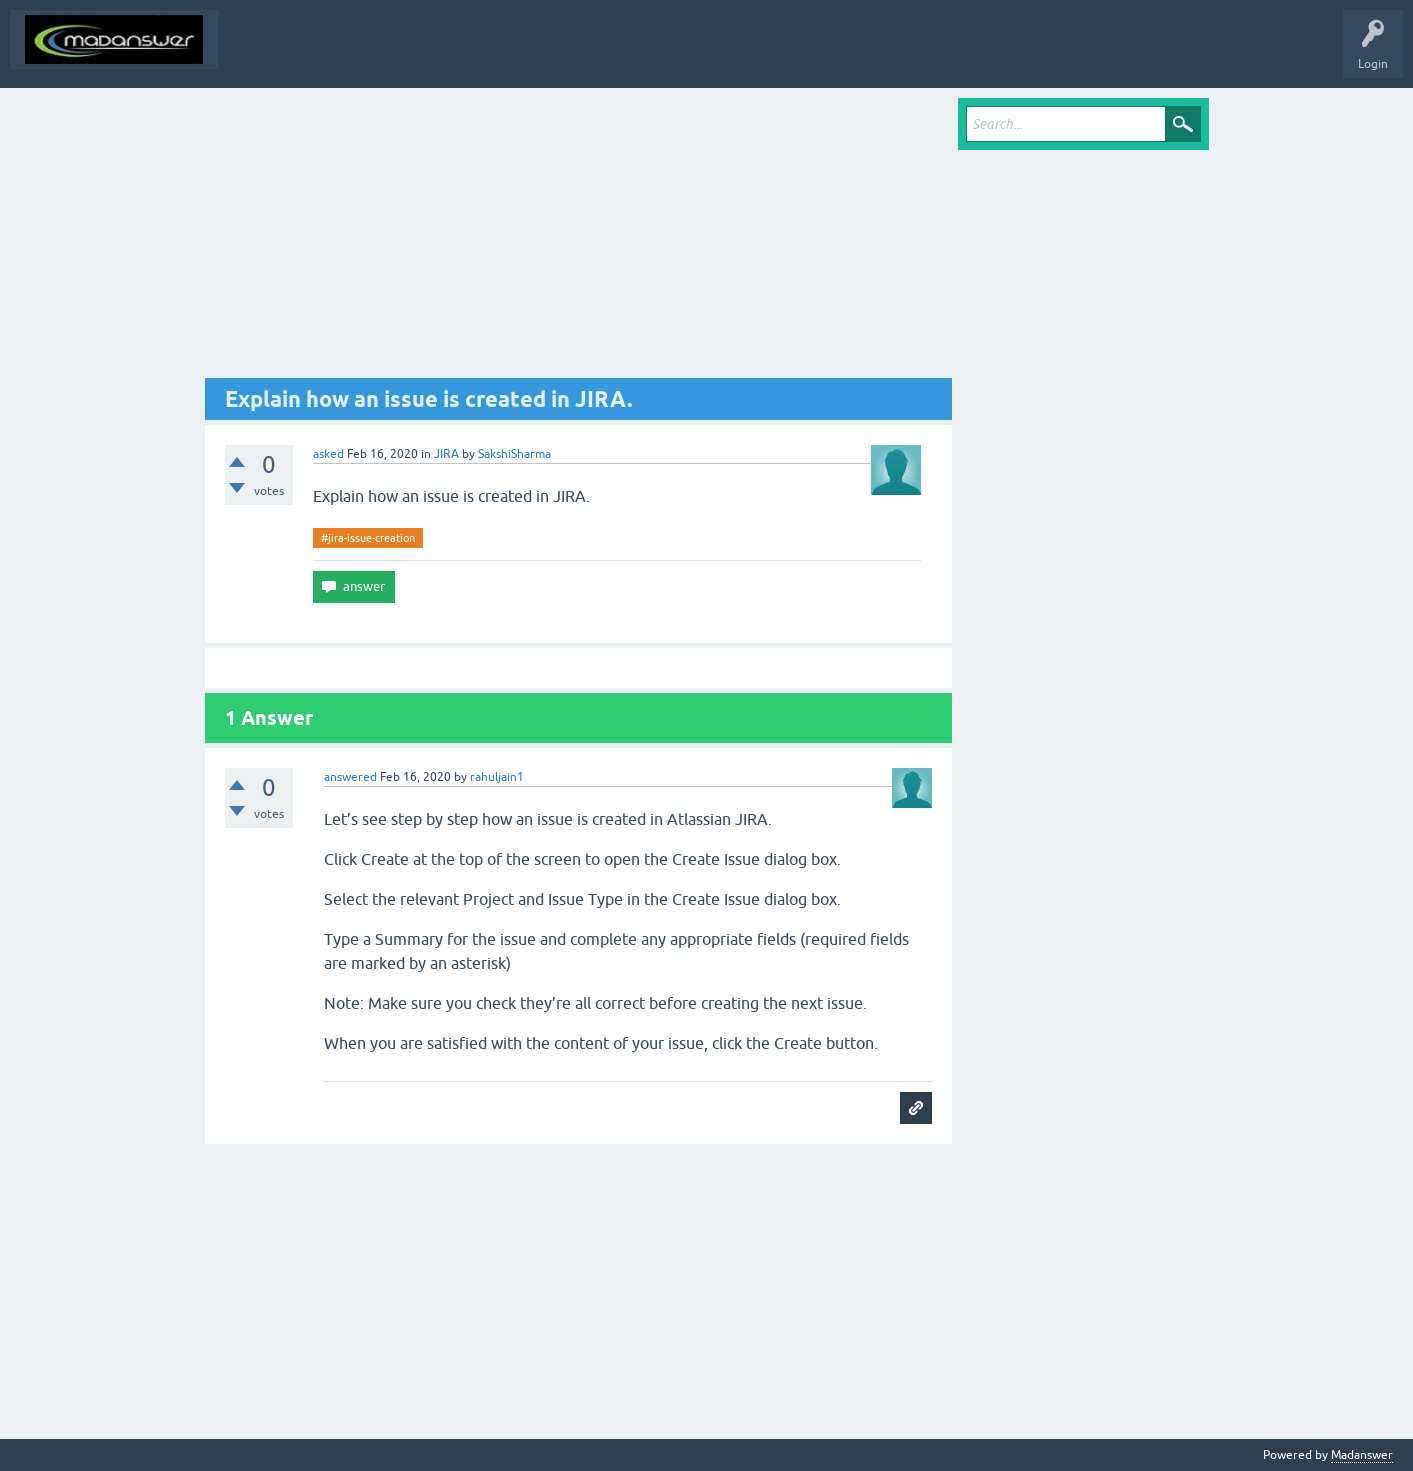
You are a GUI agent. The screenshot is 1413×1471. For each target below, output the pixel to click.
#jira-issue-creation (368, 538)
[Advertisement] (579, 238)
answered (350, 777)
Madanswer (1362, 1455)
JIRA (446, 454)
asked (328, 454)
